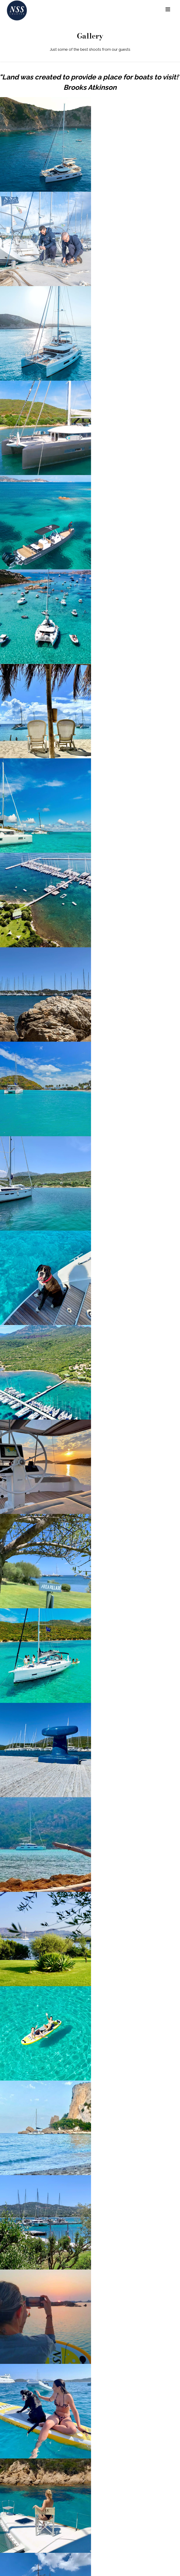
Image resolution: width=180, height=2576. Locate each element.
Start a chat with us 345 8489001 (41, 2569)
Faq (36, 2380)
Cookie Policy (147, 2547)
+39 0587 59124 (21, 2423)
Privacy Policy (125, 2547)
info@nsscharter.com (25, 2417)
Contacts (53, 2380)
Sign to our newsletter (86, 2380)
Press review (15, 2380)
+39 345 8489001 (55, 2423)
